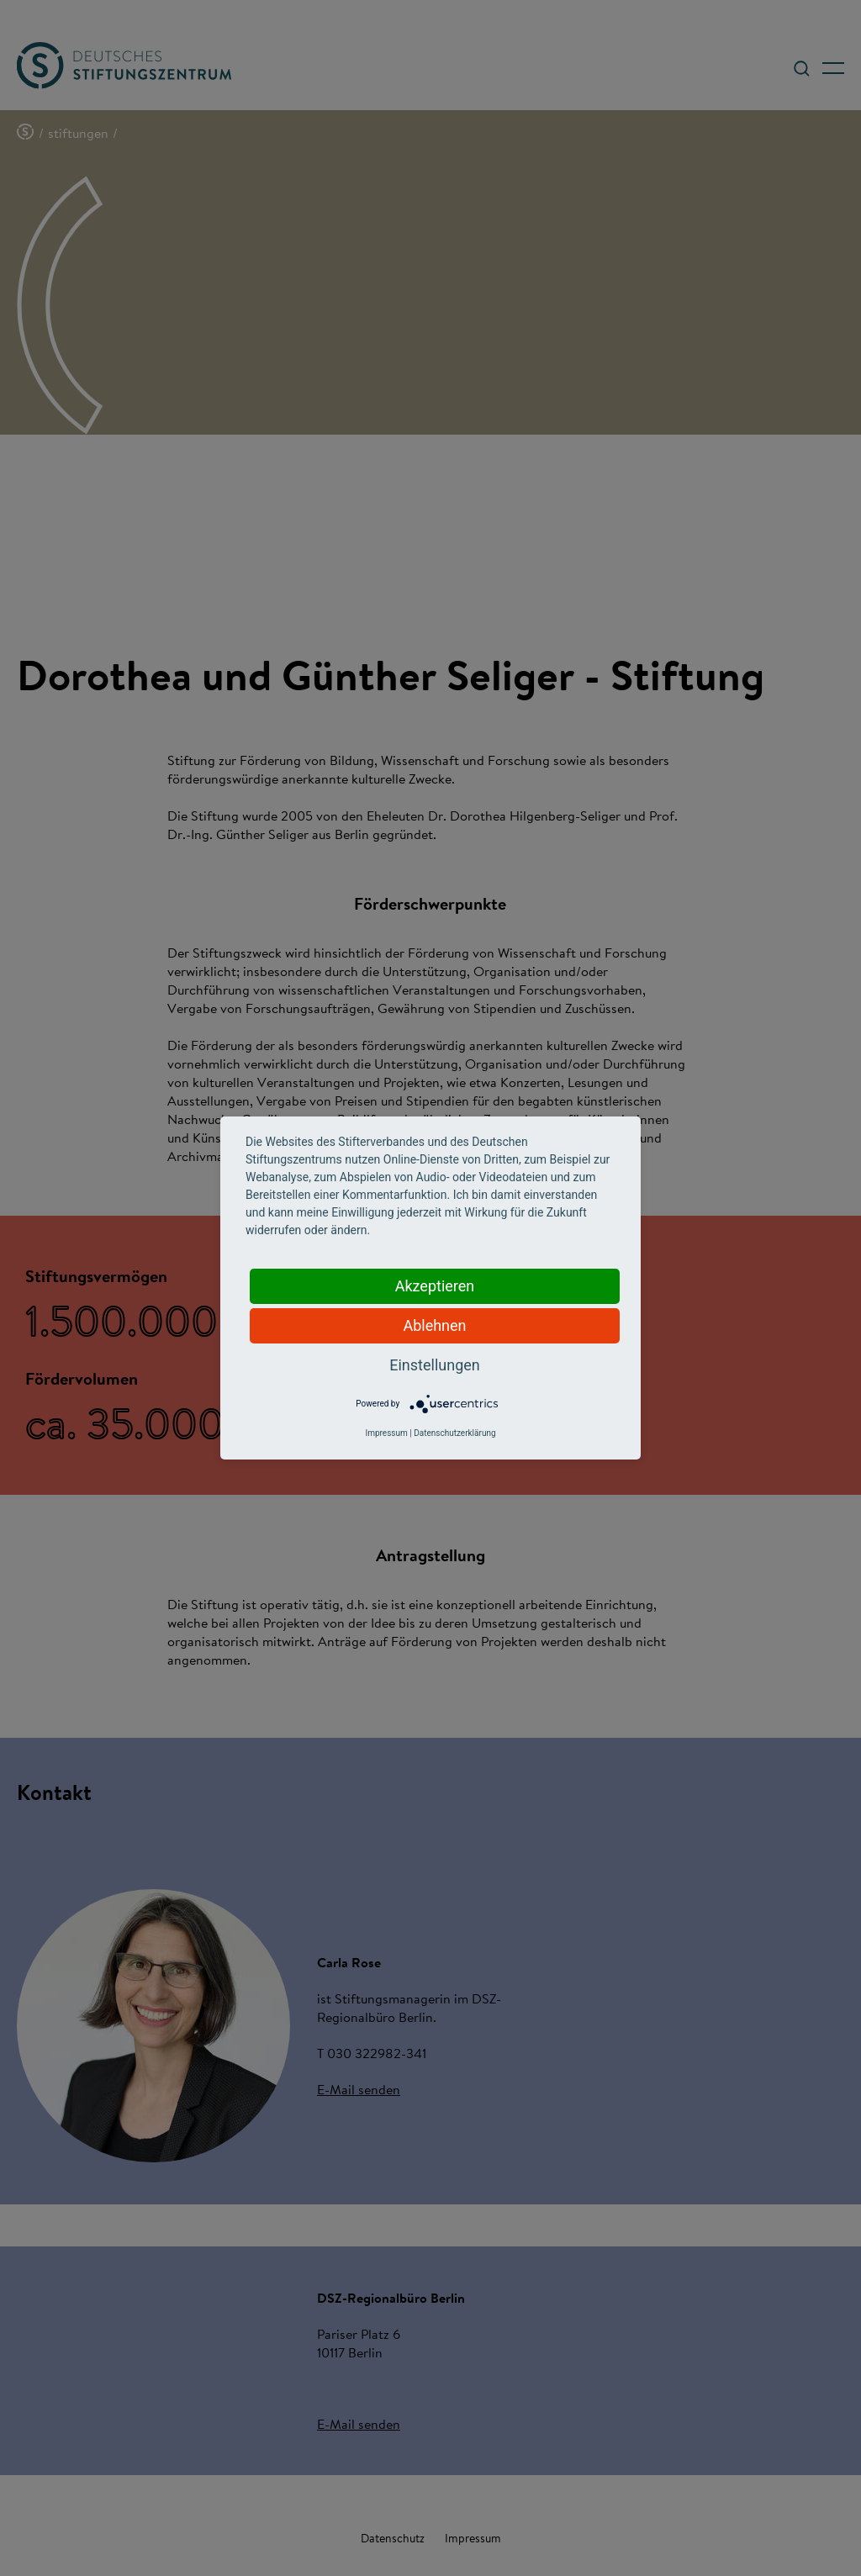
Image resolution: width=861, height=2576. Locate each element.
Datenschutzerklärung (454, 1433)
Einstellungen (434, 1365)
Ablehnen (434, 1325)
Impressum (386, 1433)
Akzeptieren (435, 1286)
